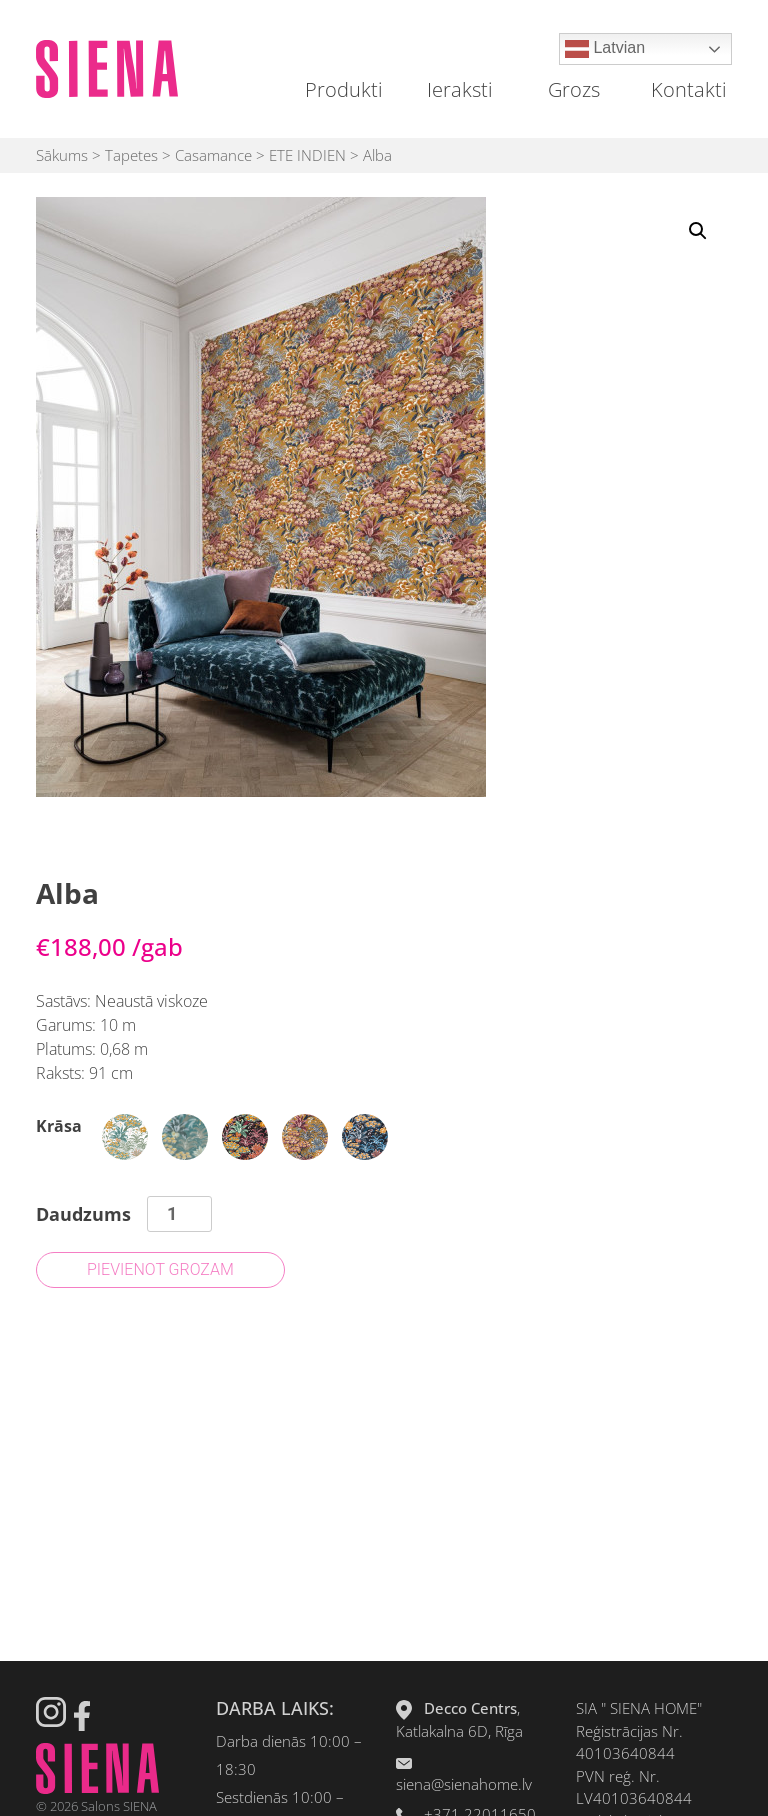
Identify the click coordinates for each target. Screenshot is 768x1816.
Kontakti (689, 89)
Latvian (605, 49)
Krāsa (59, 1126)
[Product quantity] (179, 1214)
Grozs (574, 89)
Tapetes (131, 155)
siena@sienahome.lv (464, 1784)
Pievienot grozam (160, 1269)
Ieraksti (460, 89)
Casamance (213, 155)
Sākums (62, 155)
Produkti (344, 89)
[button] (698, 231)
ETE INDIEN (307, 155)
